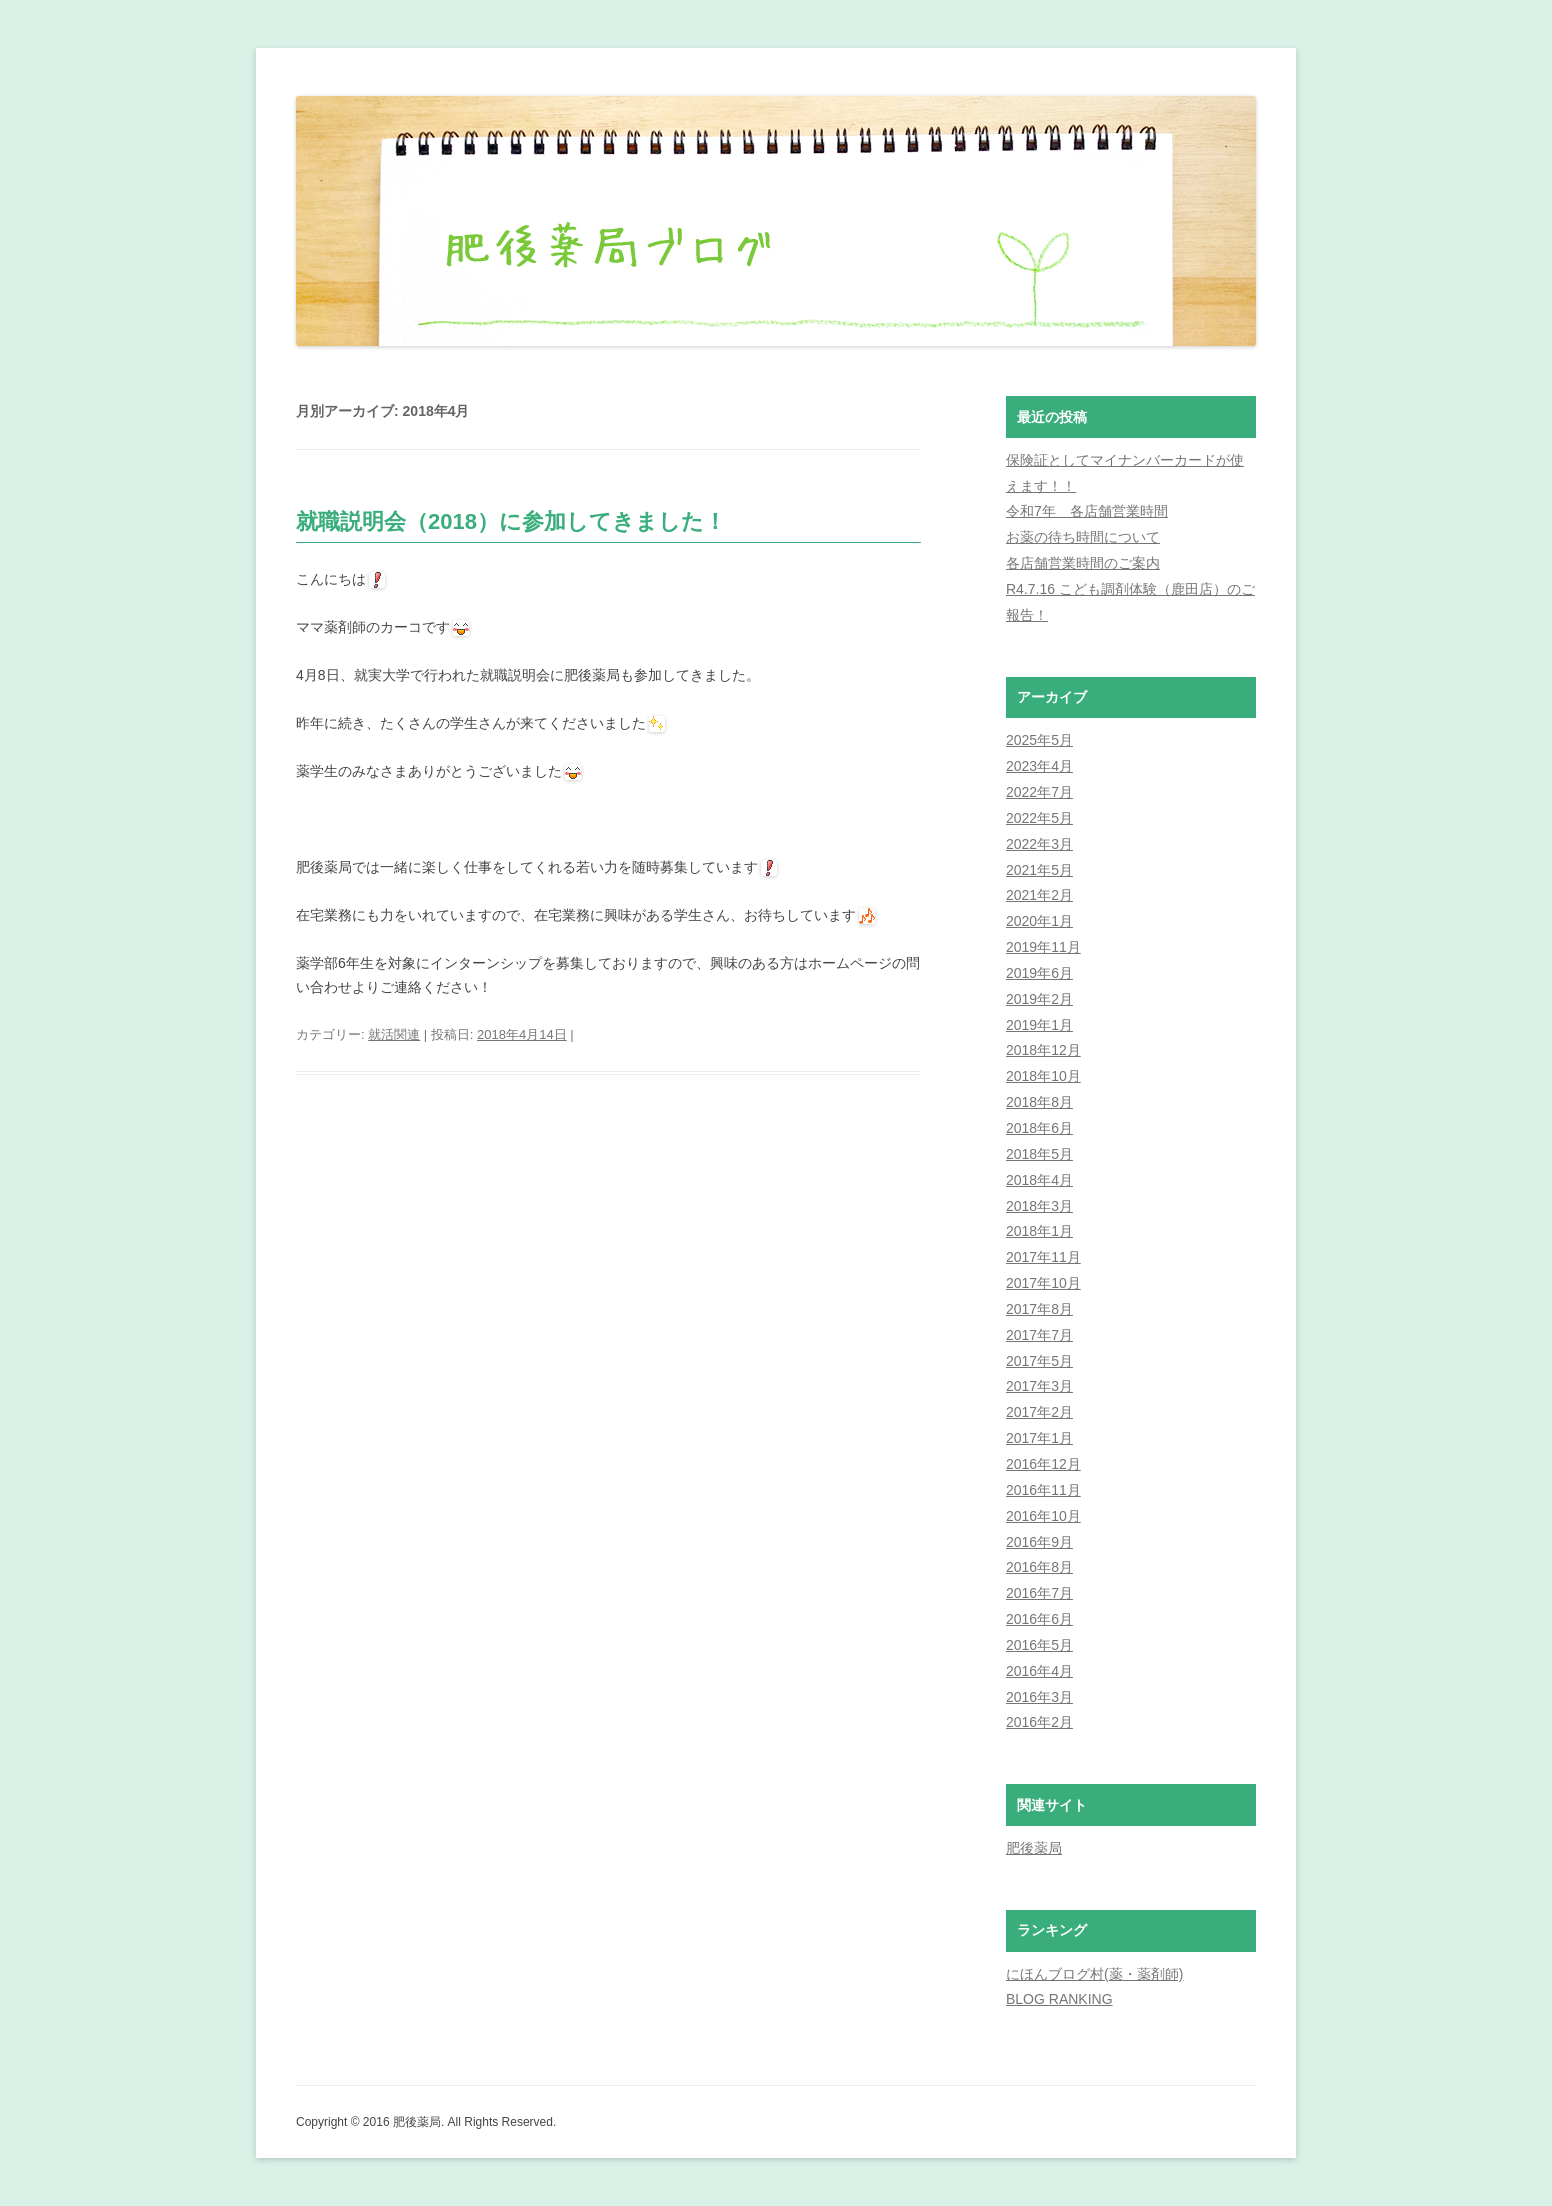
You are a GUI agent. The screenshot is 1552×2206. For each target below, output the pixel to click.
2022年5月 (1039, 818)
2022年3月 (1039, 844)
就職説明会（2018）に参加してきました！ (511, 521)
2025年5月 (1039, 740)
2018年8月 (1039, 1102)
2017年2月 (1039, 1412)
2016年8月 (1039, 1567)
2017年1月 (1039, 1438)
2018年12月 (1043, 1050)
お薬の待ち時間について (1083, 537)
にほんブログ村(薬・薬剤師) (1094, 1974)
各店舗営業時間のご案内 (1083, 563)
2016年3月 (1039, 1697)
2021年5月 (1039, 870)
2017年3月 (1039, 1386)
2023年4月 (1039, 766)
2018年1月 (1039, 1231)
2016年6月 (1039, 1619)
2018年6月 (1039, 1128)
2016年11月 (1043, 1490)
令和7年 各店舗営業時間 (1087, 511)
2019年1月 (1039, 1025)
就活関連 (394, 1034)
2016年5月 (1039, 1645)
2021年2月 (1039, 895)
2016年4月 (1039, 1671)
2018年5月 (1039, 1154)
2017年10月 (1043, 1283)
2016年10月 (1043, 1516)
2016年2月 (1039, 1722)
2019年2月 (1039, 999)
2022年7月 (1039, 792)
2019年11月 (1043, 947)
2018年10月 (1043, 1076)
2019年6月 (1039, 973)
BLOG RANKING (1059, 1999)
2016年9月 (1039, 1542)
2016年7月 (1039, 1593)
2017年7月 (1039, 1335)
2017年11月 (1043, 1257)
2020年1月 (1039, 921)
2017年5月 (1039, 1361)
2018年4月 (1039, 1180)
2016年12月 (1043, 1464)
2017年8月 (1039, 1309)
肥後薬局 (1034, 1848)
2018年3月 (1039, 1206)
